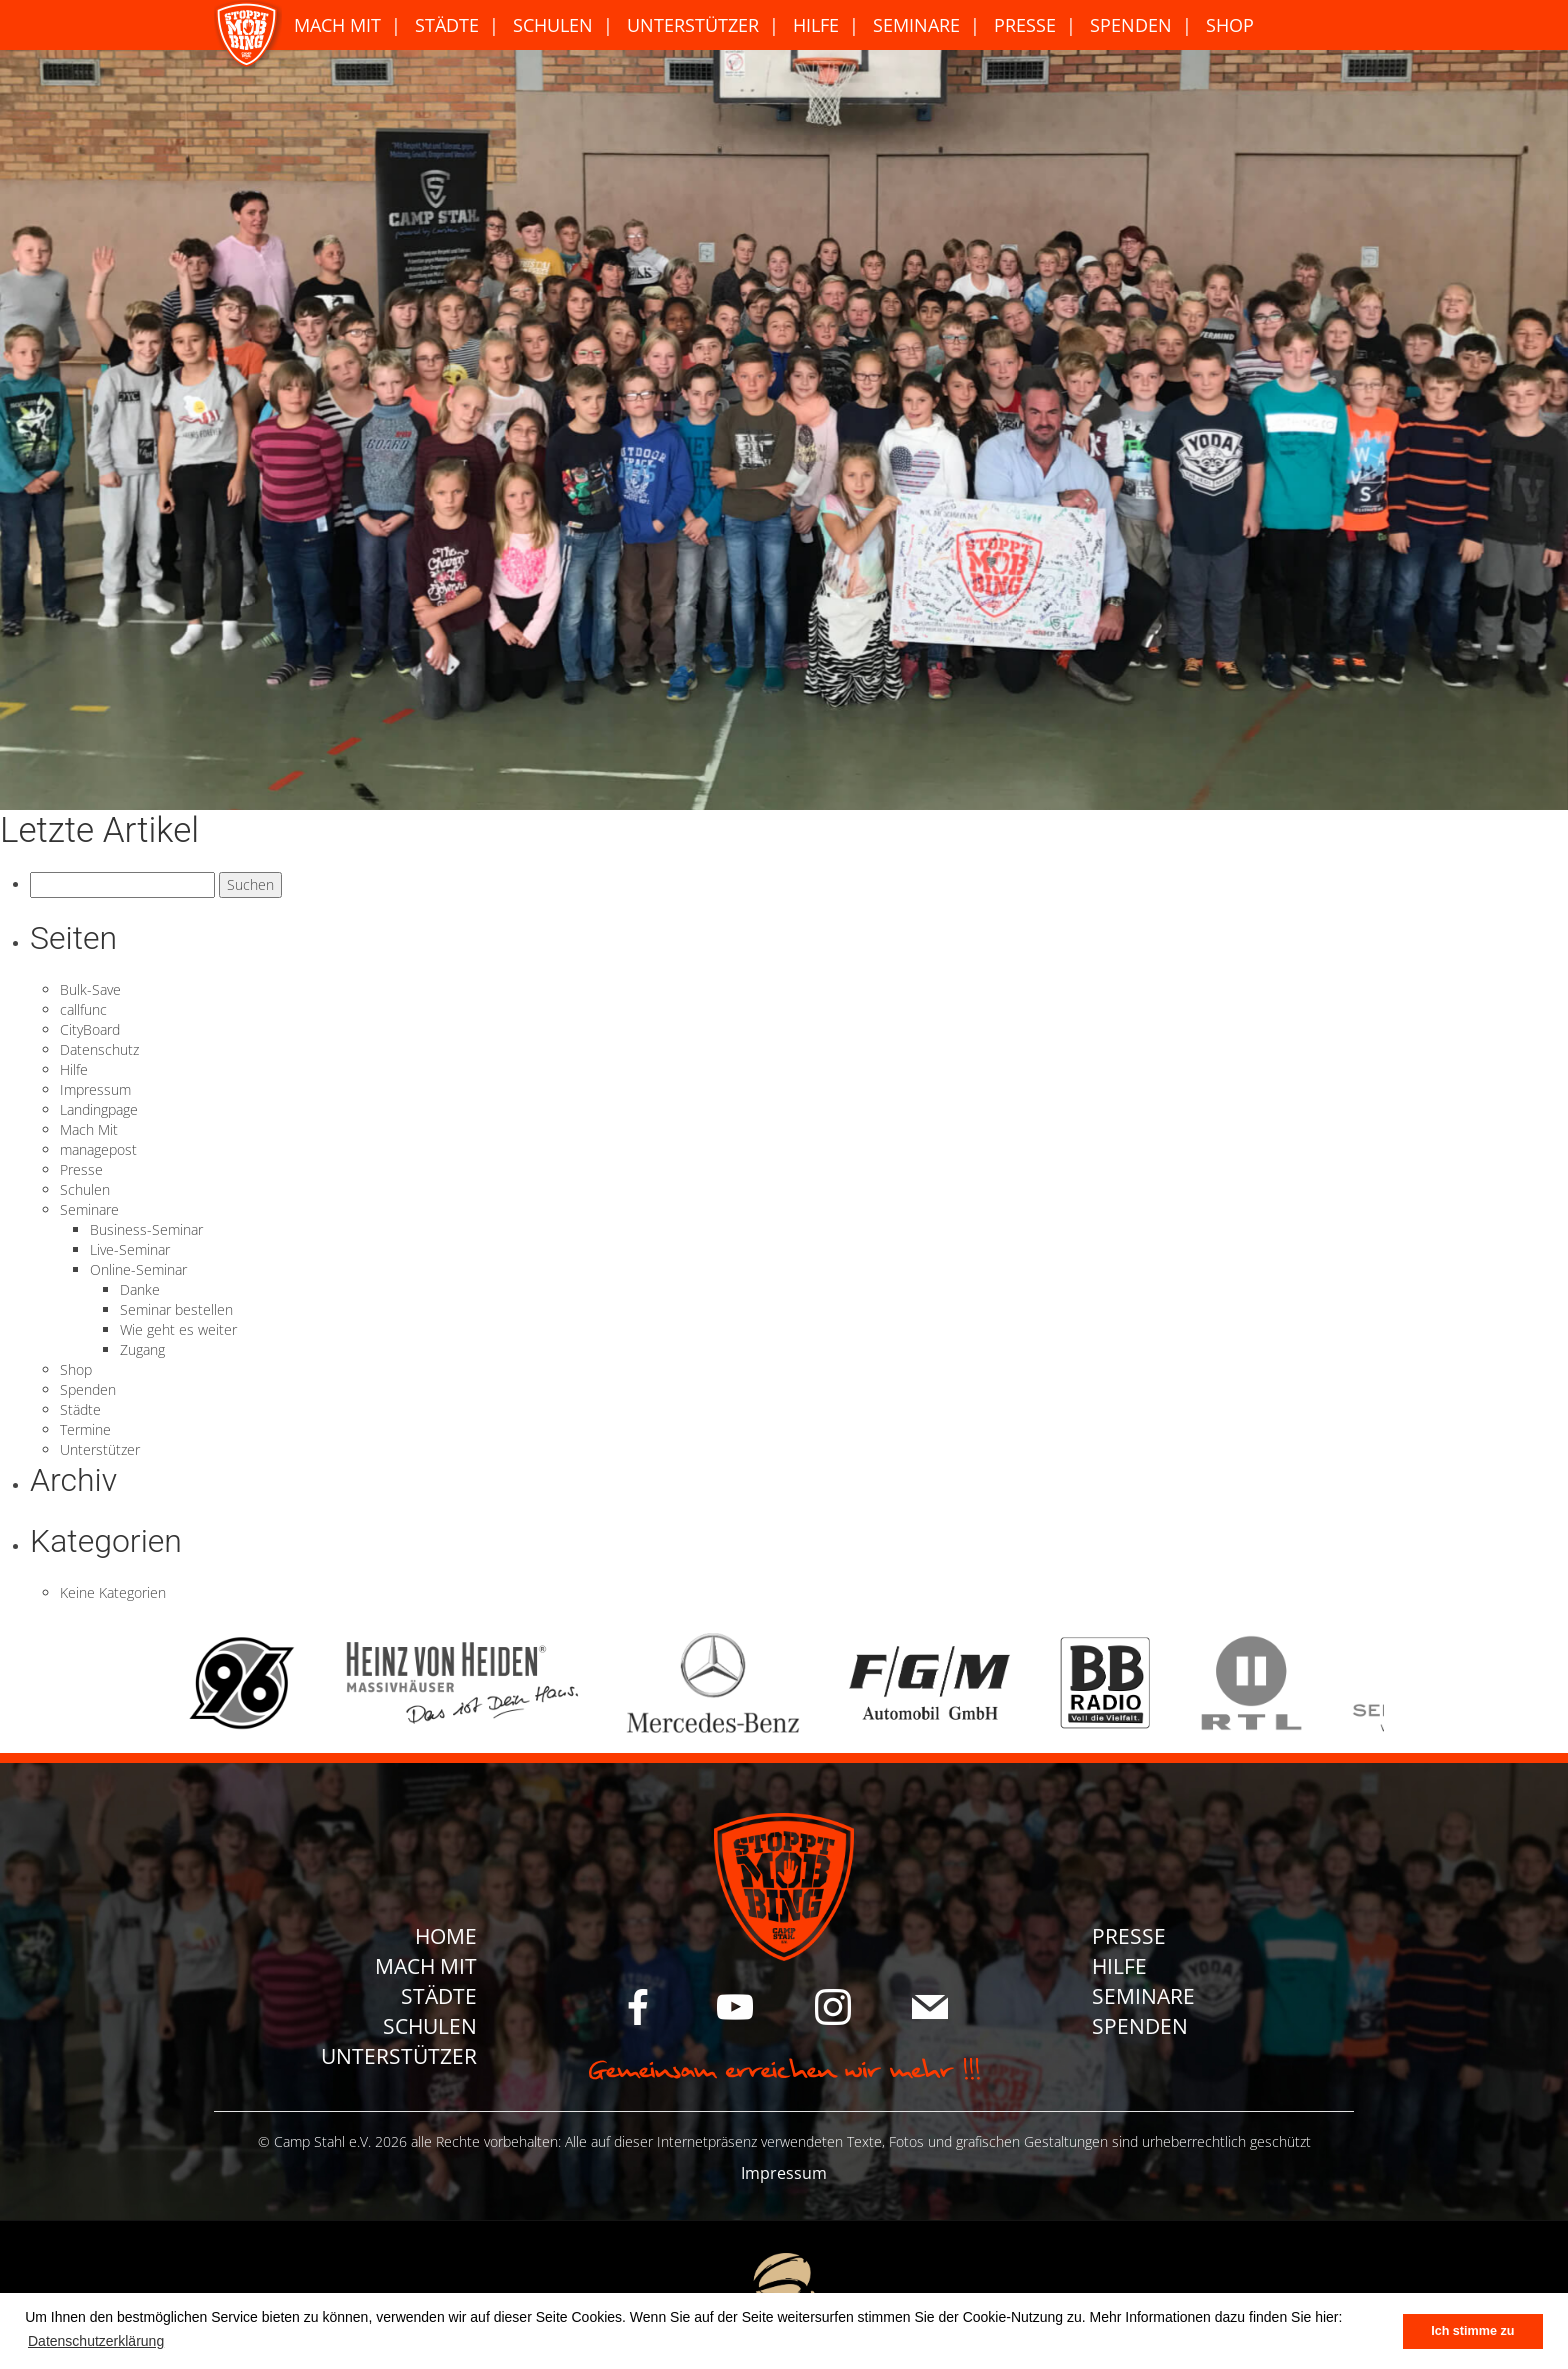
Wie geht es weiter (178, 1329)
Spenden (1131, 25)
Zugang (142, 1349)
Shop (1230, 25)
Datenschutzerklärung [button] (96, 2341)
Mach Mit (337, 25)
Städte (447, 25)
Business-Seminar (146, 1229)
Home (446, 1936)
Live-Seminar (130, 1249)
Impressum (95, 1089)
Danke (140, 1289)
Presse (1025, 25)
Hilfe (816, 25)
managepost (98, 1149)
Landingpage (99, 1109)
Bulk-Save (90, 989)
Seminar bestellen (176, 1309)
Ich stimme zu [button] (1472, 2331)
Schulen (553, 25)
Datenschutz (99, 1049)
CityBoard (90, 1029)
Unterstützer (693, 25)
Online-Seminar (138, 1269)
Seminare (916, 25)
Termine (85, 1429)
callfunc (83, 1009)
